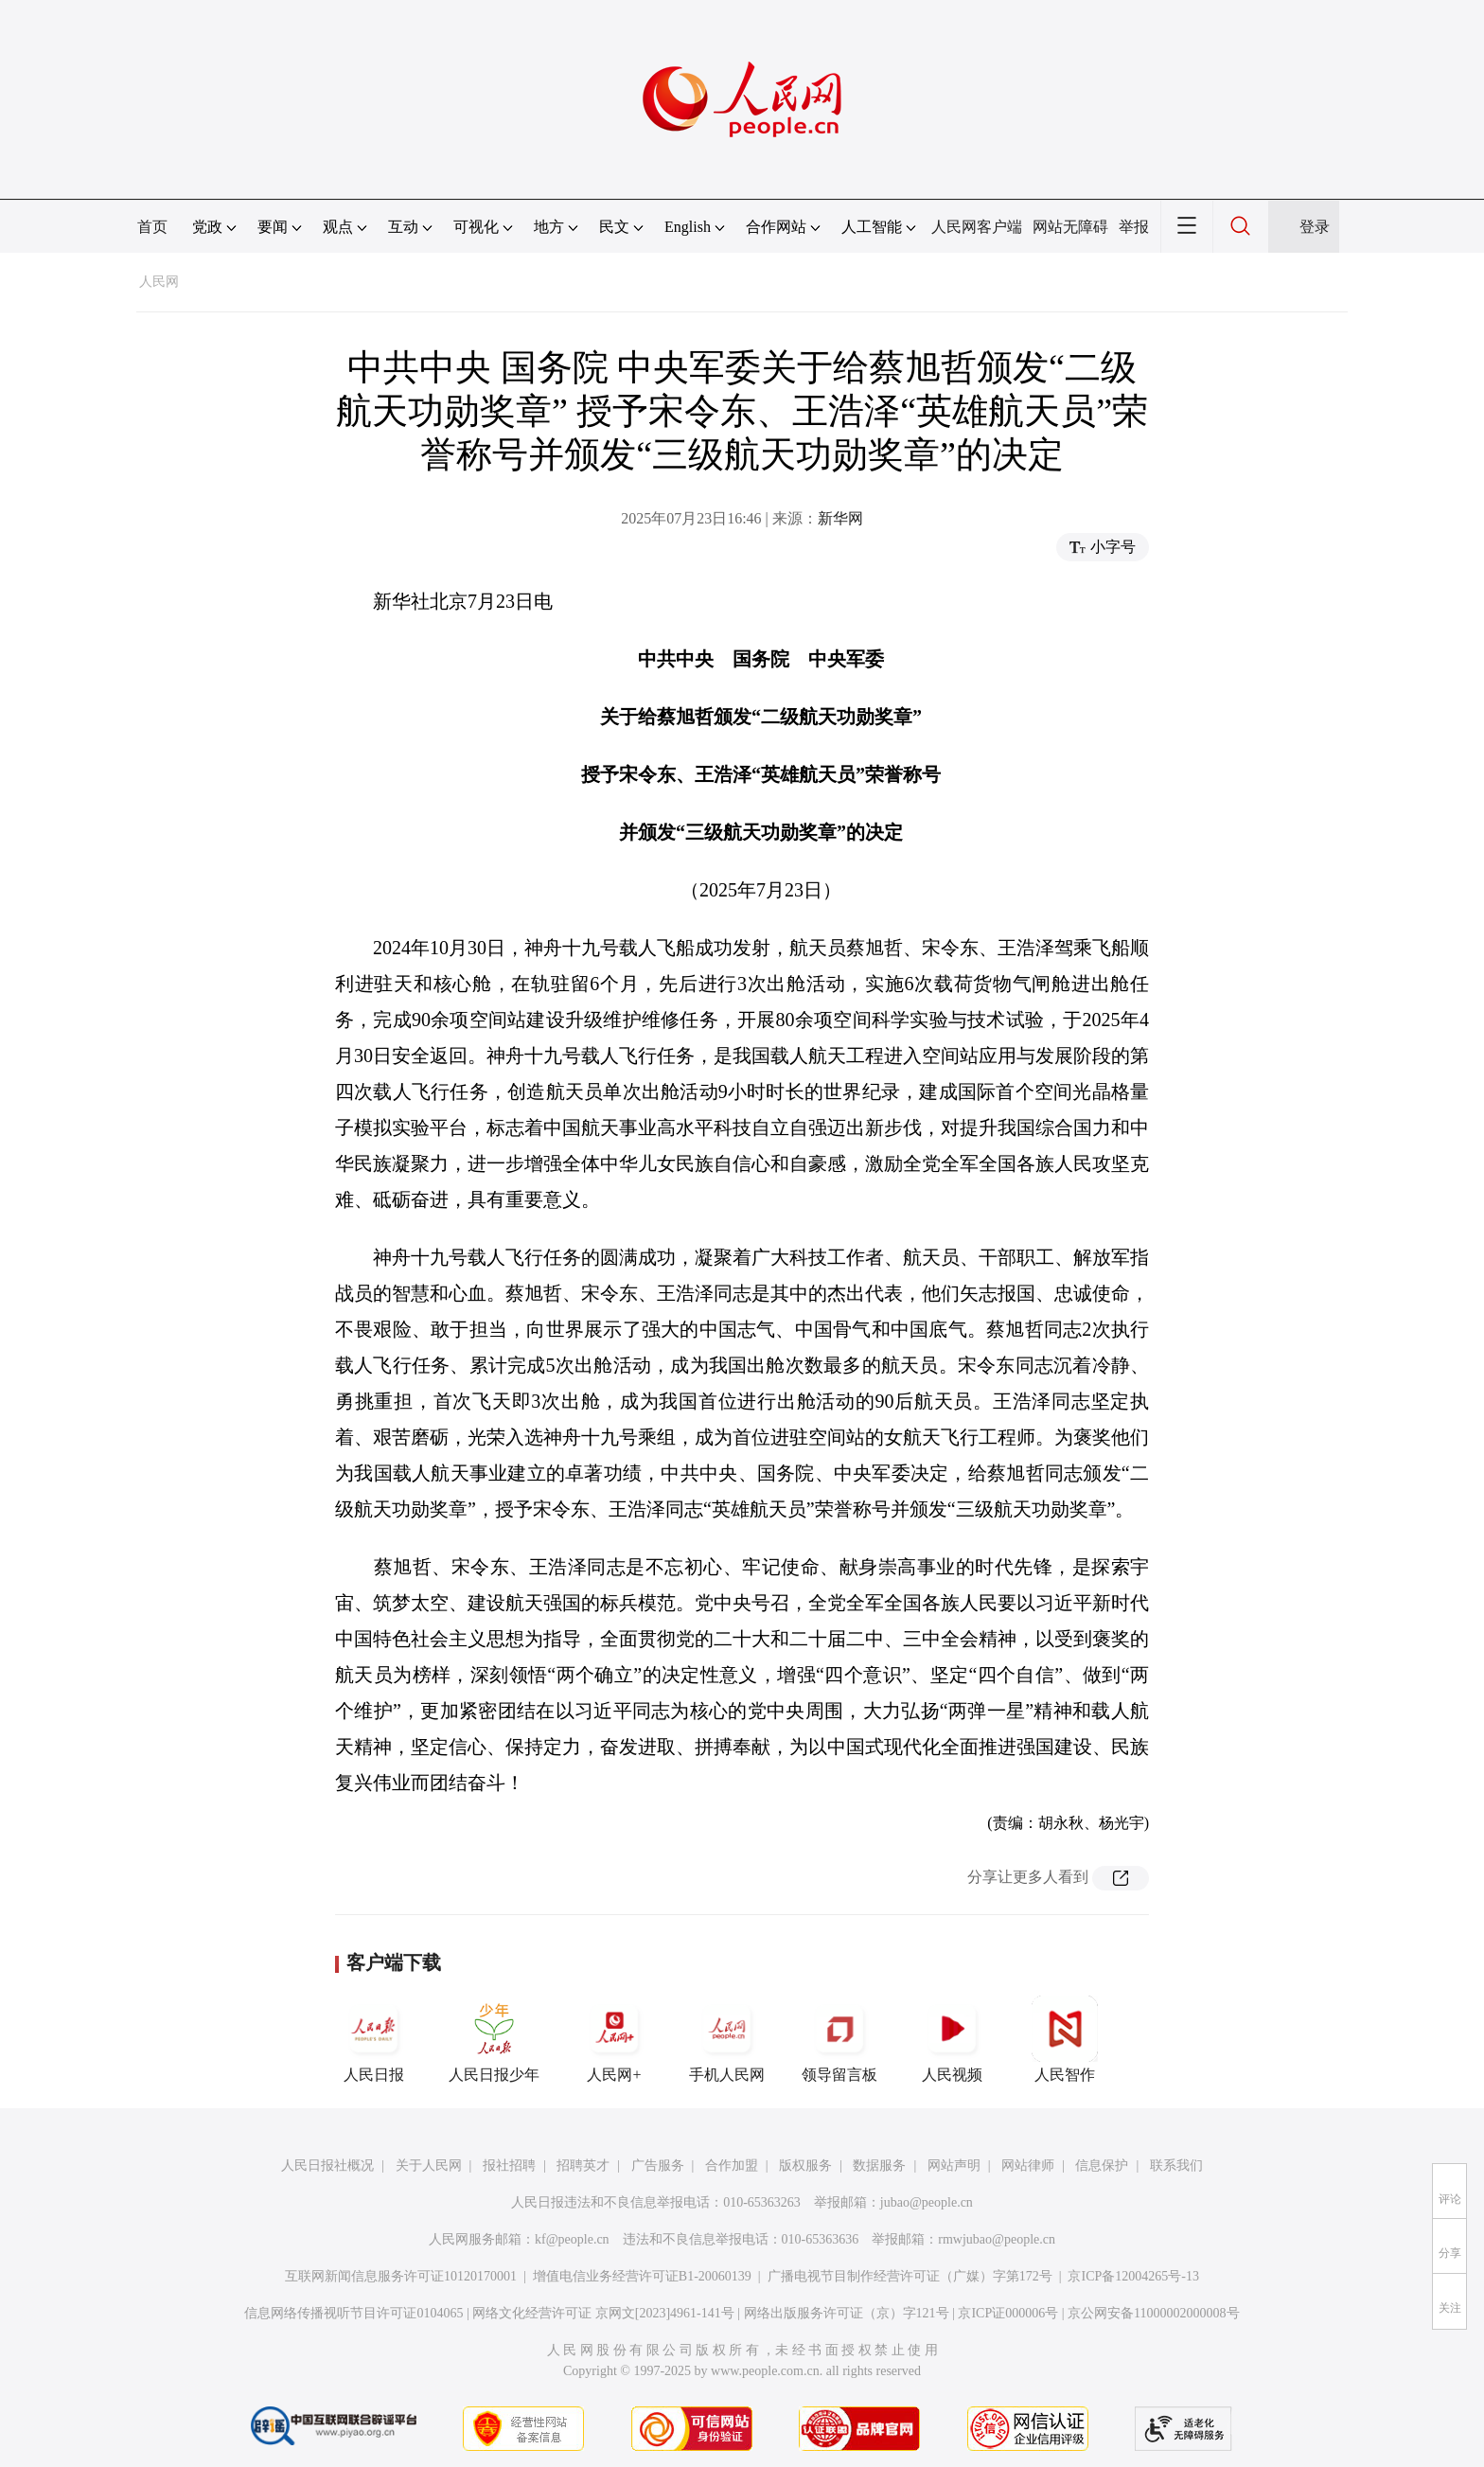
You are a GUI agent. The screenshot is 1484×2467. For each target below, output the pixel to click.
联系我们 (1176, 2165)
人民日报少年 (494, 2039)
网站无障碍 (1070, 227)
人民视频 (952, 2039)
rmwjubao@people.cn (996, 2239)
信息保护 (1101, 2165)
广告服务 (657, 2165)
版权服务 (805, 2165)
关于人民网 (429, 2165)
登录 (1314, 227)
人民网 (159, 282)
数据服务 (879, 2165)
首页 (152, 227)
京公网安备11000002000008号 (1153, 2313)
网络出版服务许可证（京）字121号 (846, 2313)
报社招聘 (509, 2165)
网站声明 (954, 2165)
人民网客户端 (976, 227)
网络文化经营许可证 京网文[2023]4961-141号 (603, 2313)
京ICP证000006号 (1008, 2313)
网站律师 (1027, 2165)
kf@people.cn (572, 2239)
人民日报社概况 (327, 2165)
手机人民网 (727, 2039)
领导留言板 (839, 2039)
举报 (1134, 227)
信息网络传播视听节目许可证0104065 (353, 2313)
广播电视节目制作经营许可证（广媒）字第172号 (910, 2276)
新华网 (840, 518)
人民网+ (614, 2039)
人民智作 (1065, 2039)
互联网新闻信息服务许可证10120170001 (401, 2276)
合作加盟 (731, 2165)
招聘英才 (583, 2165)
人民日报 (374, 2039)
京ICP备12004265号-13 (1133, 2276)
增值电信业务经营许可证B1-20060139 (642, 2276)
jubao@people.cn (926, 2202)
